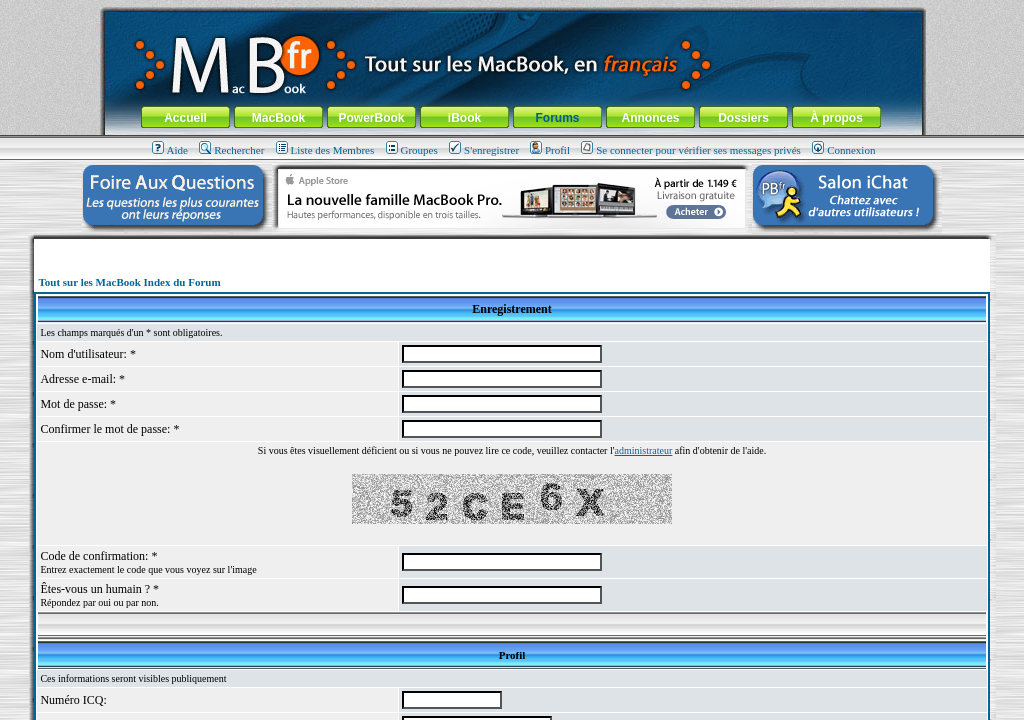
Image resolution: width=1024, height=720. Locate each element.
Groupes (412, 150)
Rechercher (231, 150)
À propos (836, 118)
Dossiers (743, 118)
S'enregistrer (484, 150)
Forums (557, 118)
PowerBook (371, 118)
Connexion (843, 150)
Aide (170, 150)
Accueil (185, 118)
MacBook (278, 118)
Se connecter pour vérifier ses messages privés (691, 150)
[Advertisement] (512, 246)
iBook (464, 118)
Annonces (650, 118)
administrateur (644, 450)
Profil (550, 150)
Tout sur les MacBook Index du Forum (129, 282)
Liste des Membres (325, 150)
